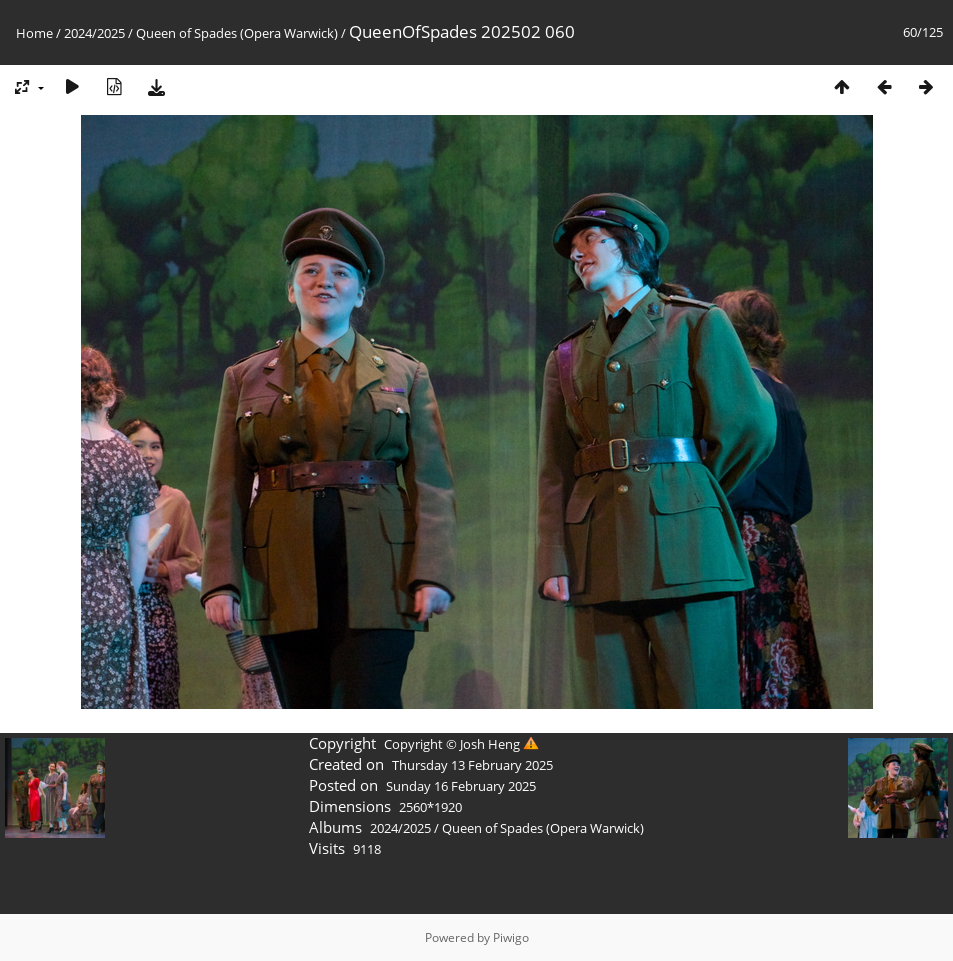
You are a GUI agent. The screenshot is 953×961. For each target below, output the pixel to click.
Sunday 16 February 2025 (461, 786)
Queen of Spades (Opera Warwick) (237, 33)
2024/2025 (94, 33)
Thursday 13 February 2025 (472, 765)
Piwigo (511, 937)
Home (34, 33)
